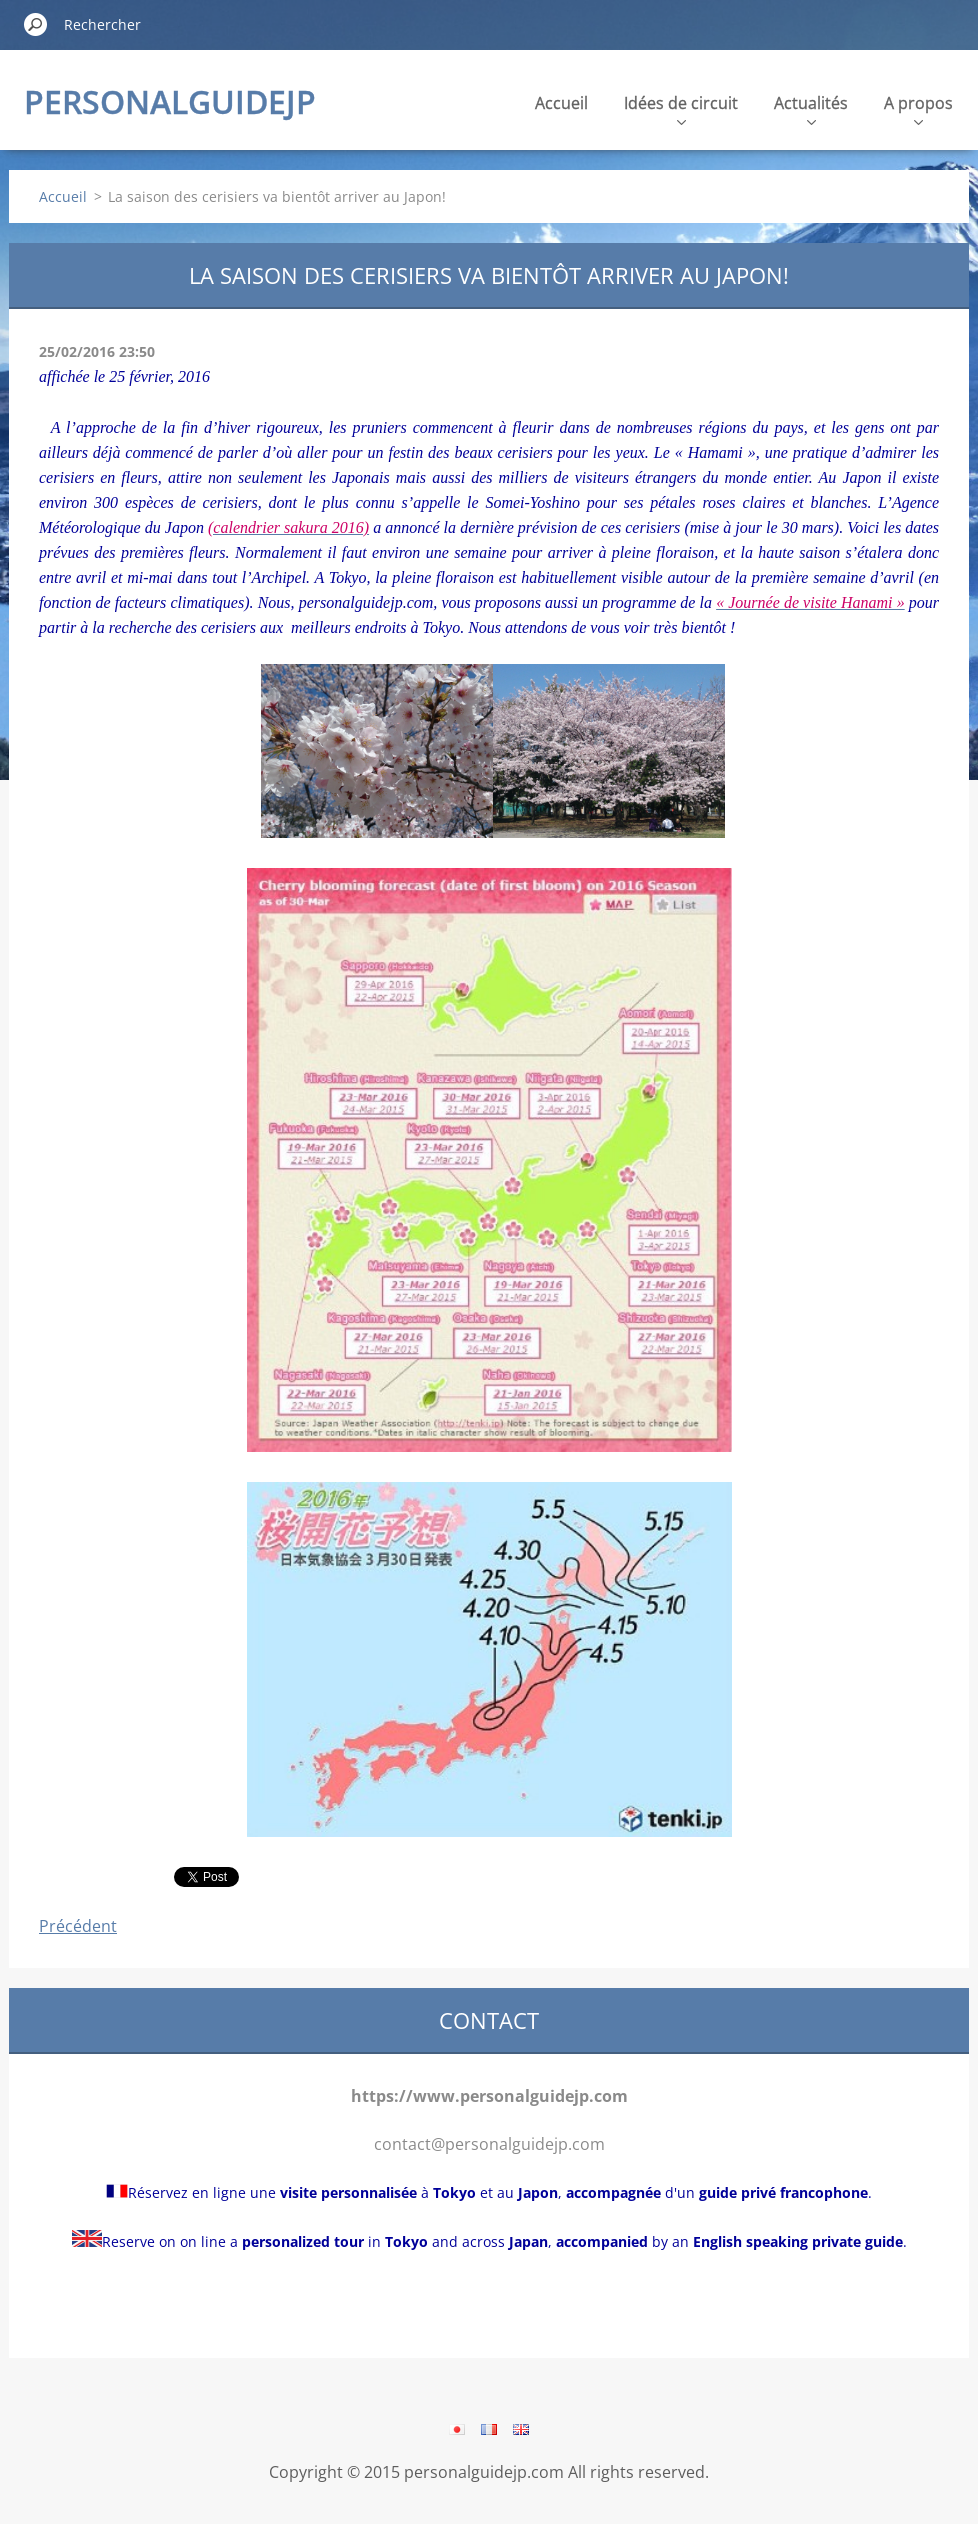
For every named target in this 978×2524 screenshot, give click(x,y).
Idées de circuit (681, 108)
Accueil (561, 103)
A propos (918, 108)
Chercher (36, 24)
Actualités (811, 108)
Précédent (78, 1926)
